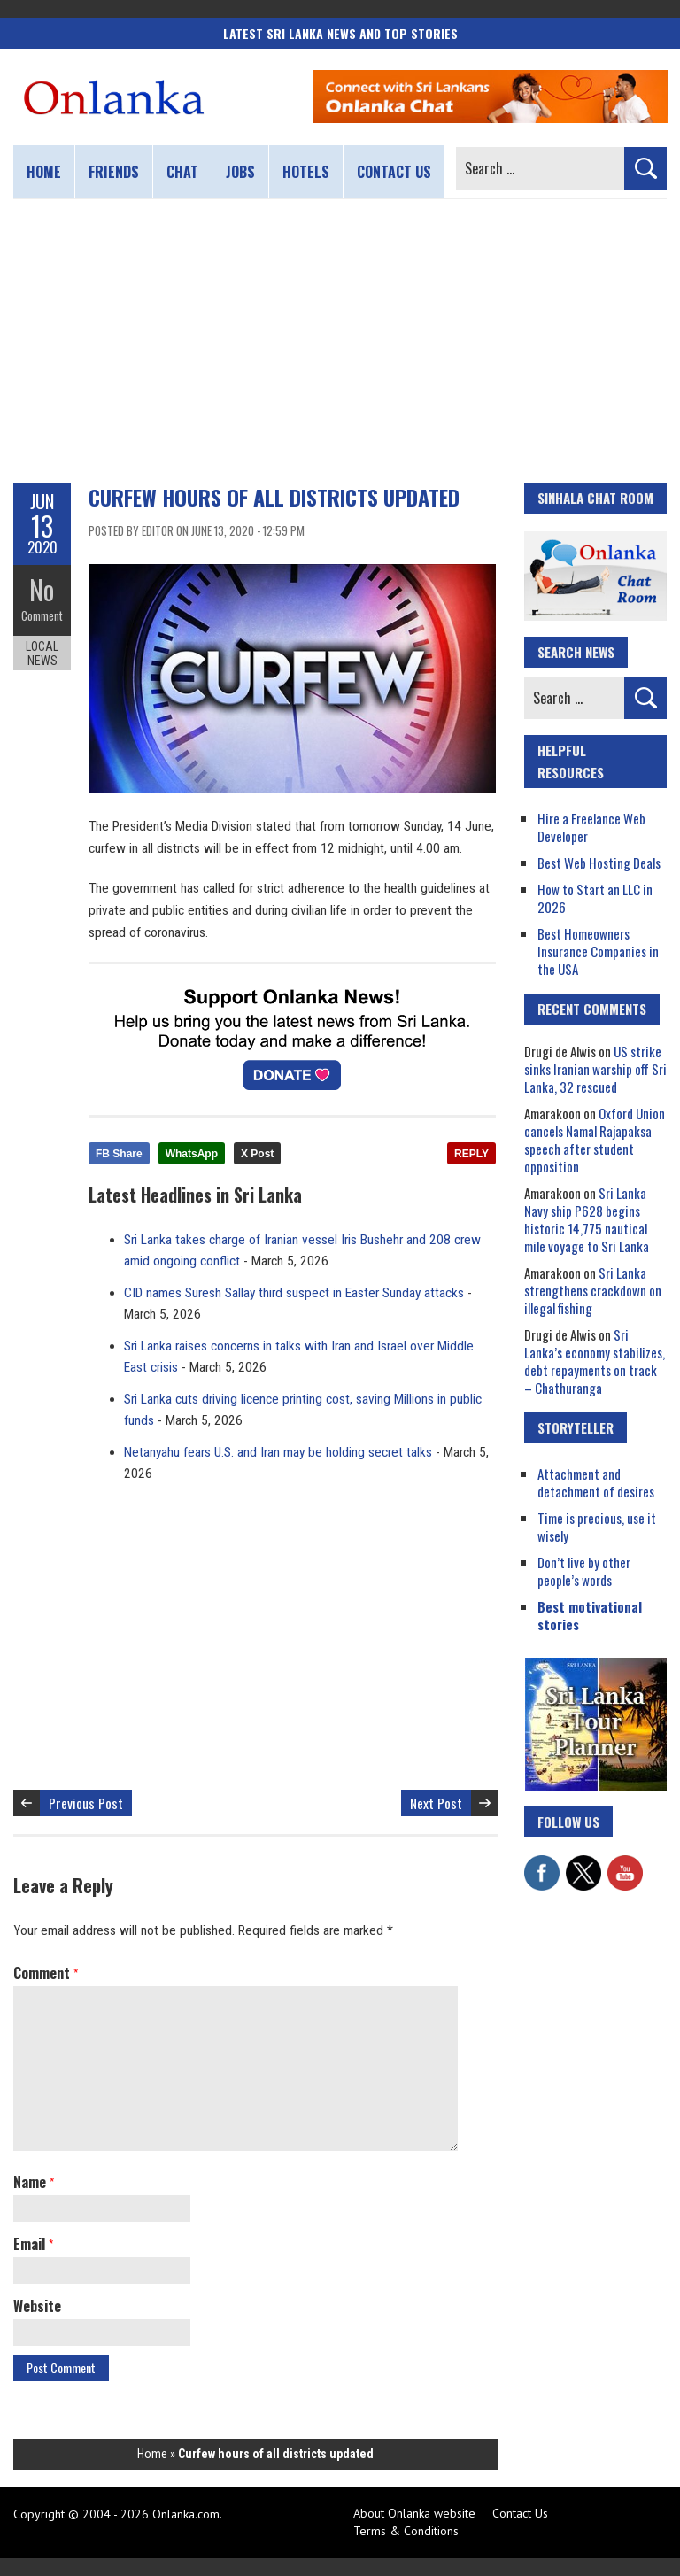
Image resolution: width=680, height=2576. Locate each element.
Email (33, 2244)
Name (33, 2182)
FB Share (119, 1154)
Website (37, 2306)
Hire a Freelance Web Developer (591, 827)
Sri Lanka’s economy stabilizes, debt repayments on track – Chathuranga (594, 1361)
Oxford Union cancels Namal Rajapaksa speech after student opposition (594, 1139)
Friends (114, 171)
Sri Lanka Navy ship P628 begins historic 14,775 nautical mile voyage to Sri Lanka (586, 1219)
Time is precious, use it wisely (596, 1526)
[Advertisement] (340, 341)
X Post (257, 1154)
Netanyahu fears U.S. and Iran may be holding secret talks (278, 1452)
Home (44, 171)
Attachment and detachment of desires (595, 1482)
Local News (42, 653)
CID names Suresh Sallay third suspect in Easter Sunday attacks (294, 1293)
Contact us (394, 171)
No (42, 589)
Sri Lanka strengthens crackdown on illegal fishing (592, 1290)
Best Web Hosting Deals (599, 862)
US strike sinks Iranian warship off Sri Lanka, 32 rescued (595, 1068)
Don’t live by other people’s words (583, 1571)
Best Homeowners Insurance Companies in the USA (598, 951)
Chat (182, 171)
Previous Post (86, 1803)
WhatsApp (192, 1154)
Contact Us (520, 2513)
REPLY (471, 1154)
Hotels (305, 171)
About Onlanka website (414, 2513)
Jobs (240, 171)
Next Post (436, 1803)
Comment (42, 615)
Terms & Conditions (406, 2531)
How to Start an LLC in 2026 (595, 898)
